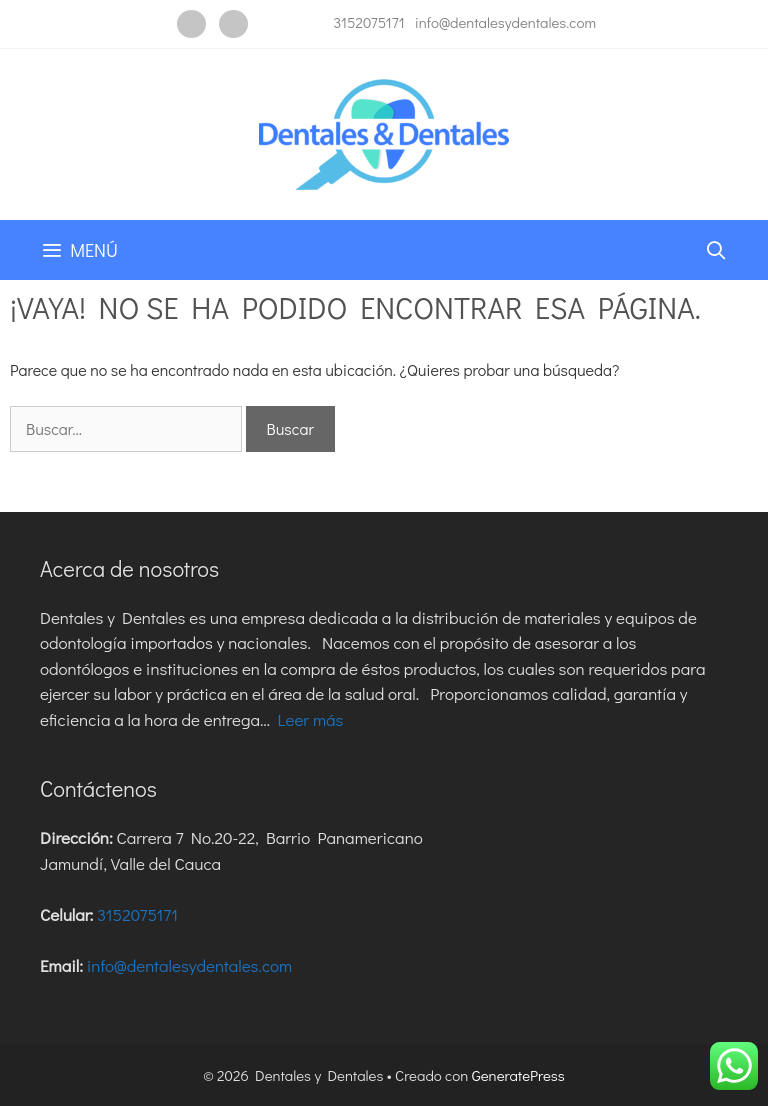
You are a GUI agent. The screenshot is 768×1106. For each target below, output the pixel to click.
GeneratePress (518, 1075)
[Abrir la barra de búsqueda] (716, 250)
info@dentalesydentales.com (505, 22)
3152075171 (368, 22)
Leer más (310, 719)
